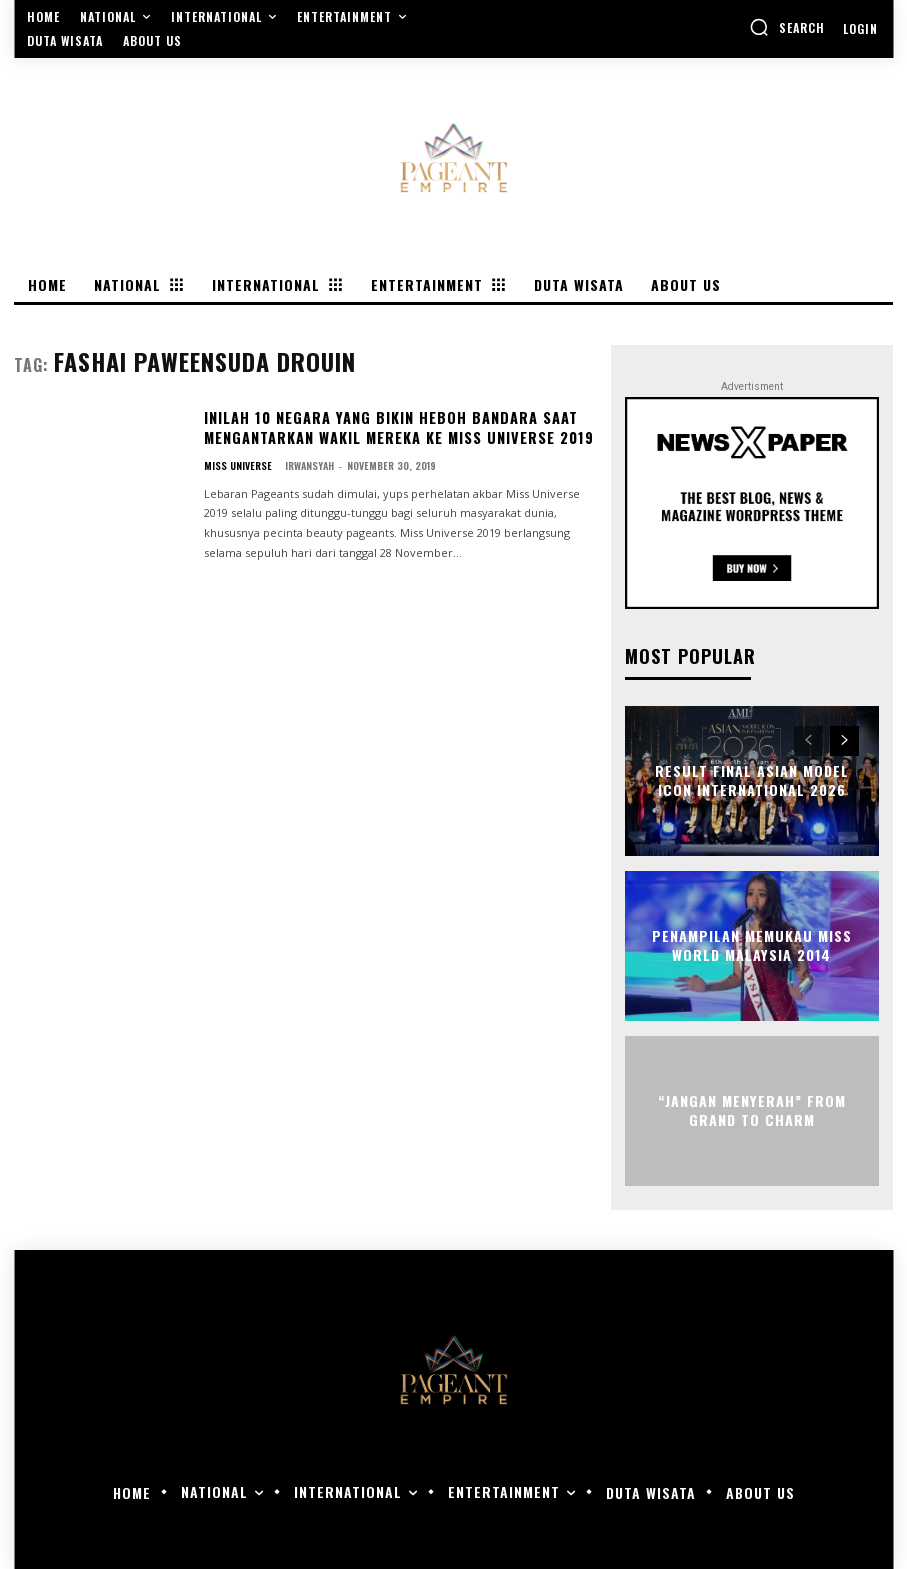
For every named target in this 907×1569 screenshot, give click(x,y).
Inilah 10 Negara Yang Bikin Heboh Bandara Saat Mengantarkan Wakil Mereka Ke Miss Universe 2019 (397, 427)
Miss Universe (238, 464)
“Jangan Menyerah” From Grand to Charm (752, 1110)
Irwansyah (309, 463)
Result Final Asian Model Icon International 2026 (751, 780)
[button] (787, 27)
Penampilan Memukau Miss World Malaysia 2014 (752, 945)
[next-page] (844, 741)
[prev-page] (808, 741)
